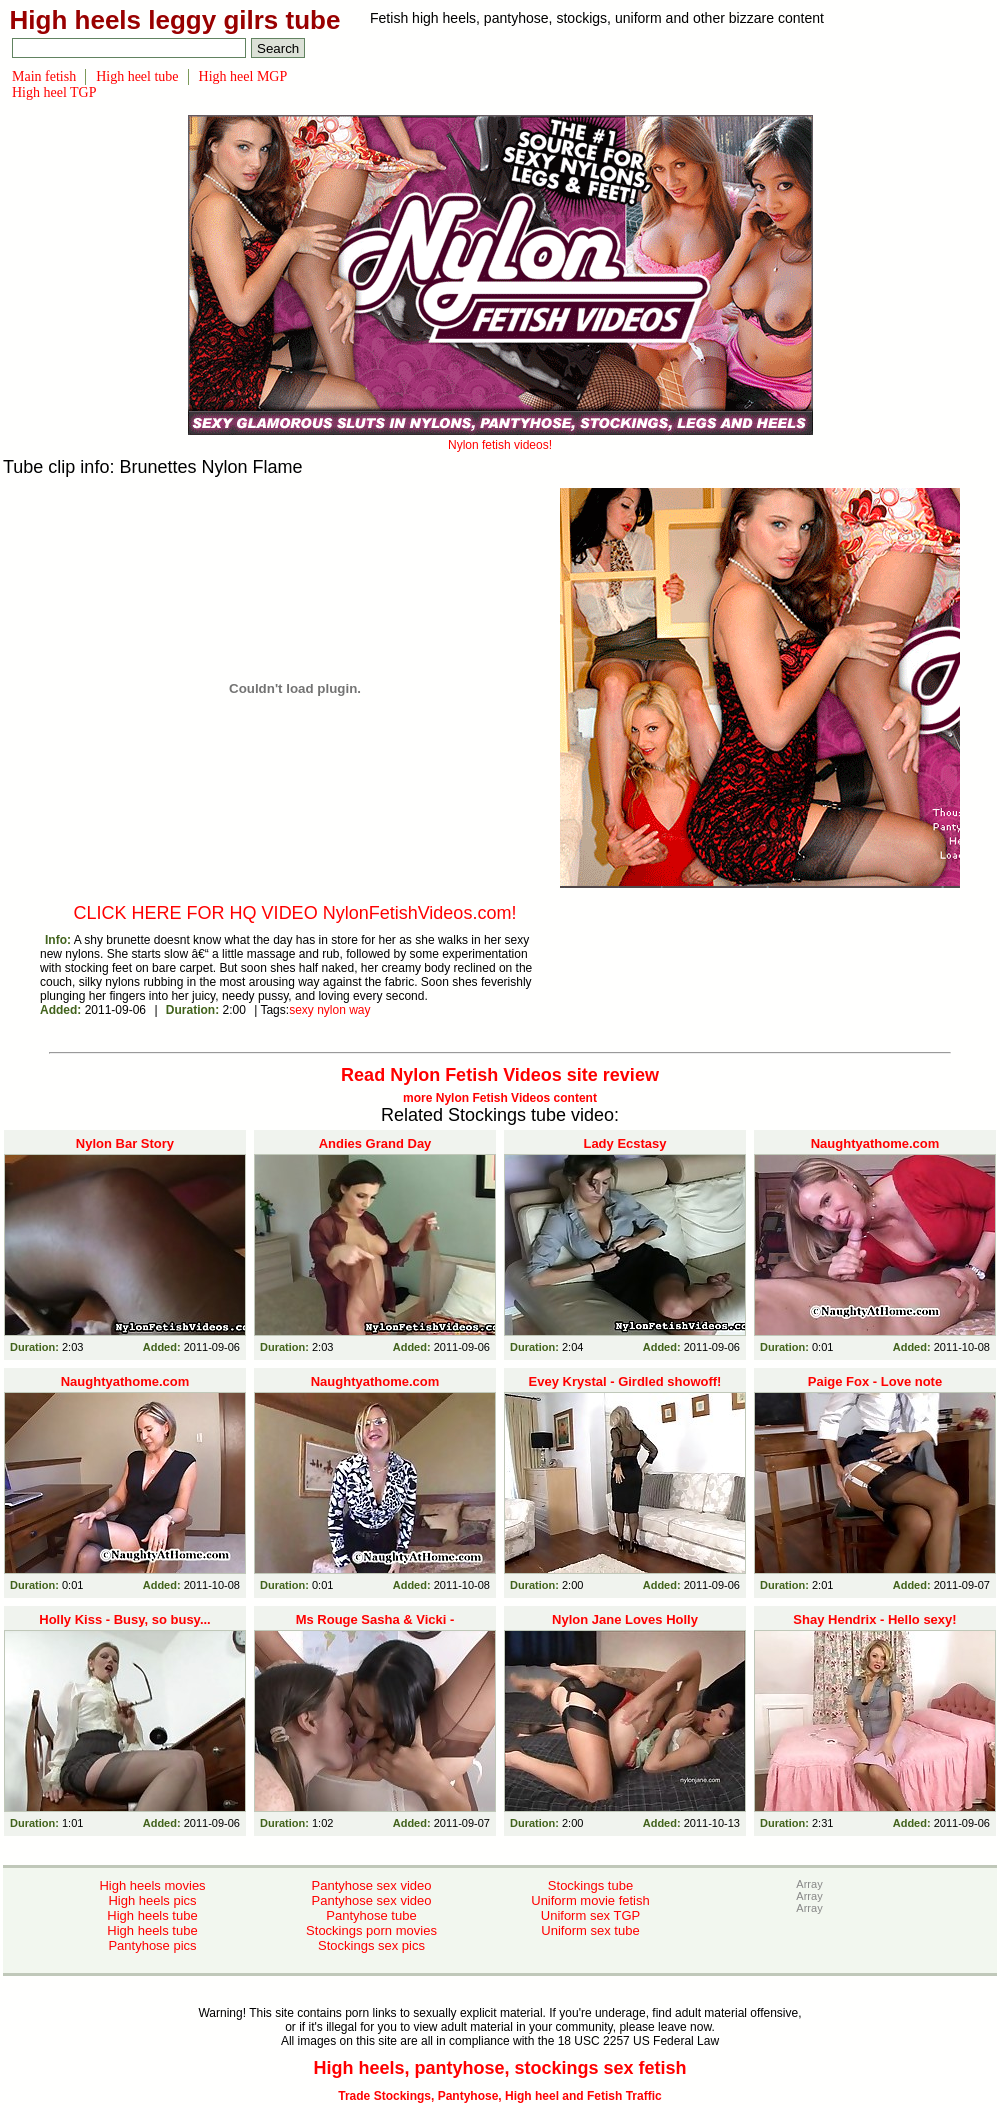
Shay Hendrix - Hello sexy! (874, 1619)
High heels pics (152, 1900)
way (359, 1010)
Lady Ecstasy (624, 1143)
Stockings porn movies (371, 1930)
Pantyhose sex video (372, 1885)
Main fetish (44, 76)
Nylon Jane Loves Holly (625, 1619)
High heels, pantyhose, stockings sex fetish (499, 2068)
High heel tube (137, 76)
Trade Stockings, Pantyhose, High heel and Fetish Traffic (499, 2096)
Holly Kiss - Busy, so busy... (124, 1619)
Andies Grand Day (375, 1143)
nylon (331, 1010)
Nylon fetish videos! (500, 438)
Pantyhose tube (371, 1915)
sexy (301, 1010)
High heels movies (152, 1885)
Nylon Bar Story (125, 1143)
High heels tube (152, 1915)
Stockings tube (590, 1885)
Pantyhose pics (152, 1945)
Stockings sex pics (371, 1945)
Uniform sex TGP (590, 1915)
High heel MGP (243, 76)
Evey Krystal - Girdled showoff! (625, 1381)
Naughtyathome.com (875, 1143)
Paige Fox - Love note (875, 1381)
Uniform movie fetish (590, 1900)
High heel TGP (54, 92)
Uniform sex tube (590, 1930)
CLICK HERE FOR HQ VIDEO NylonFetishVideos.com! (295, 913)
